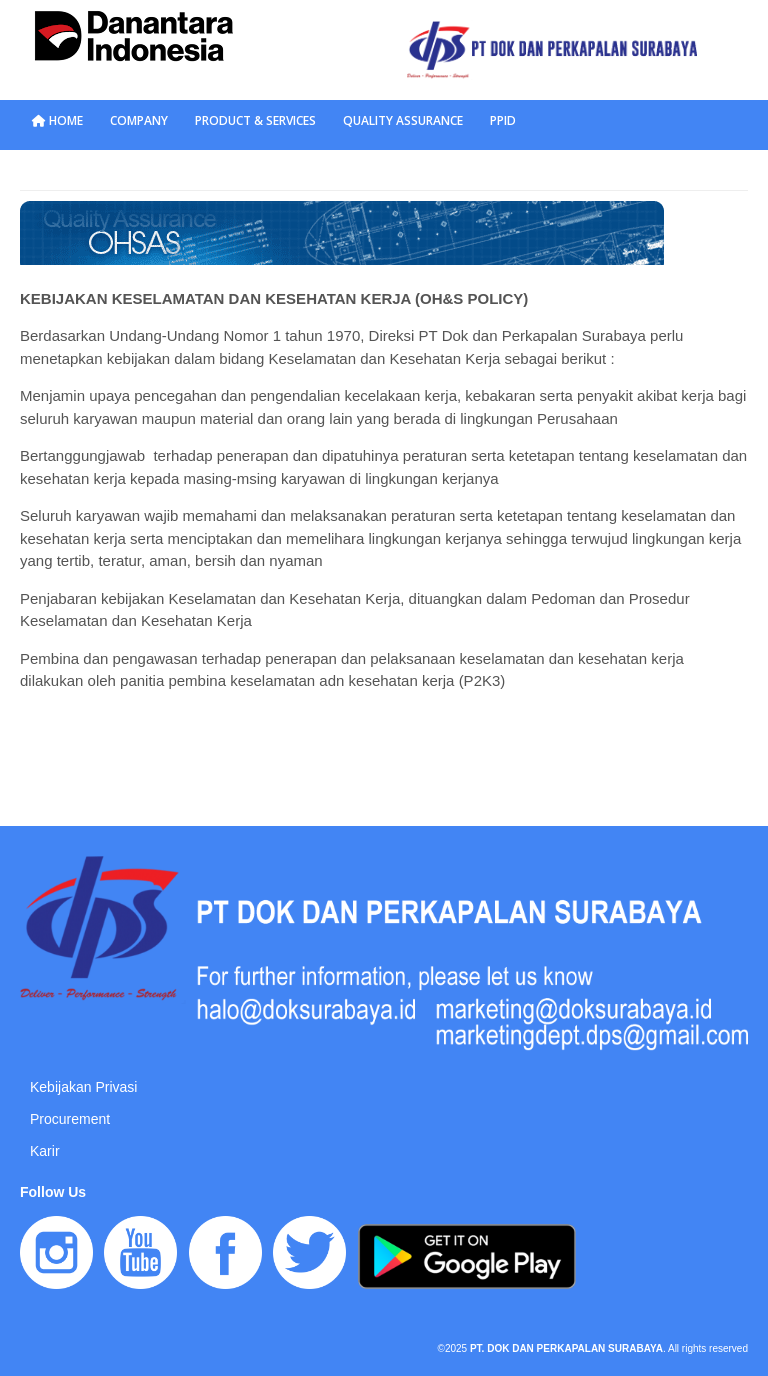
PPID (503, 120)
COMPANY (139, 120)
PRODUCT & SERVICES (255, 120)
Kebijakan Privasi (83, 1087)
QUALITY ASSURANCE (403, 120)
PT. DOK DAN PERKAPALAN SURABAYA (566, 1348)
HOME (57, 120)
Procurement (70, 1119)
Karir (45, 1151)
